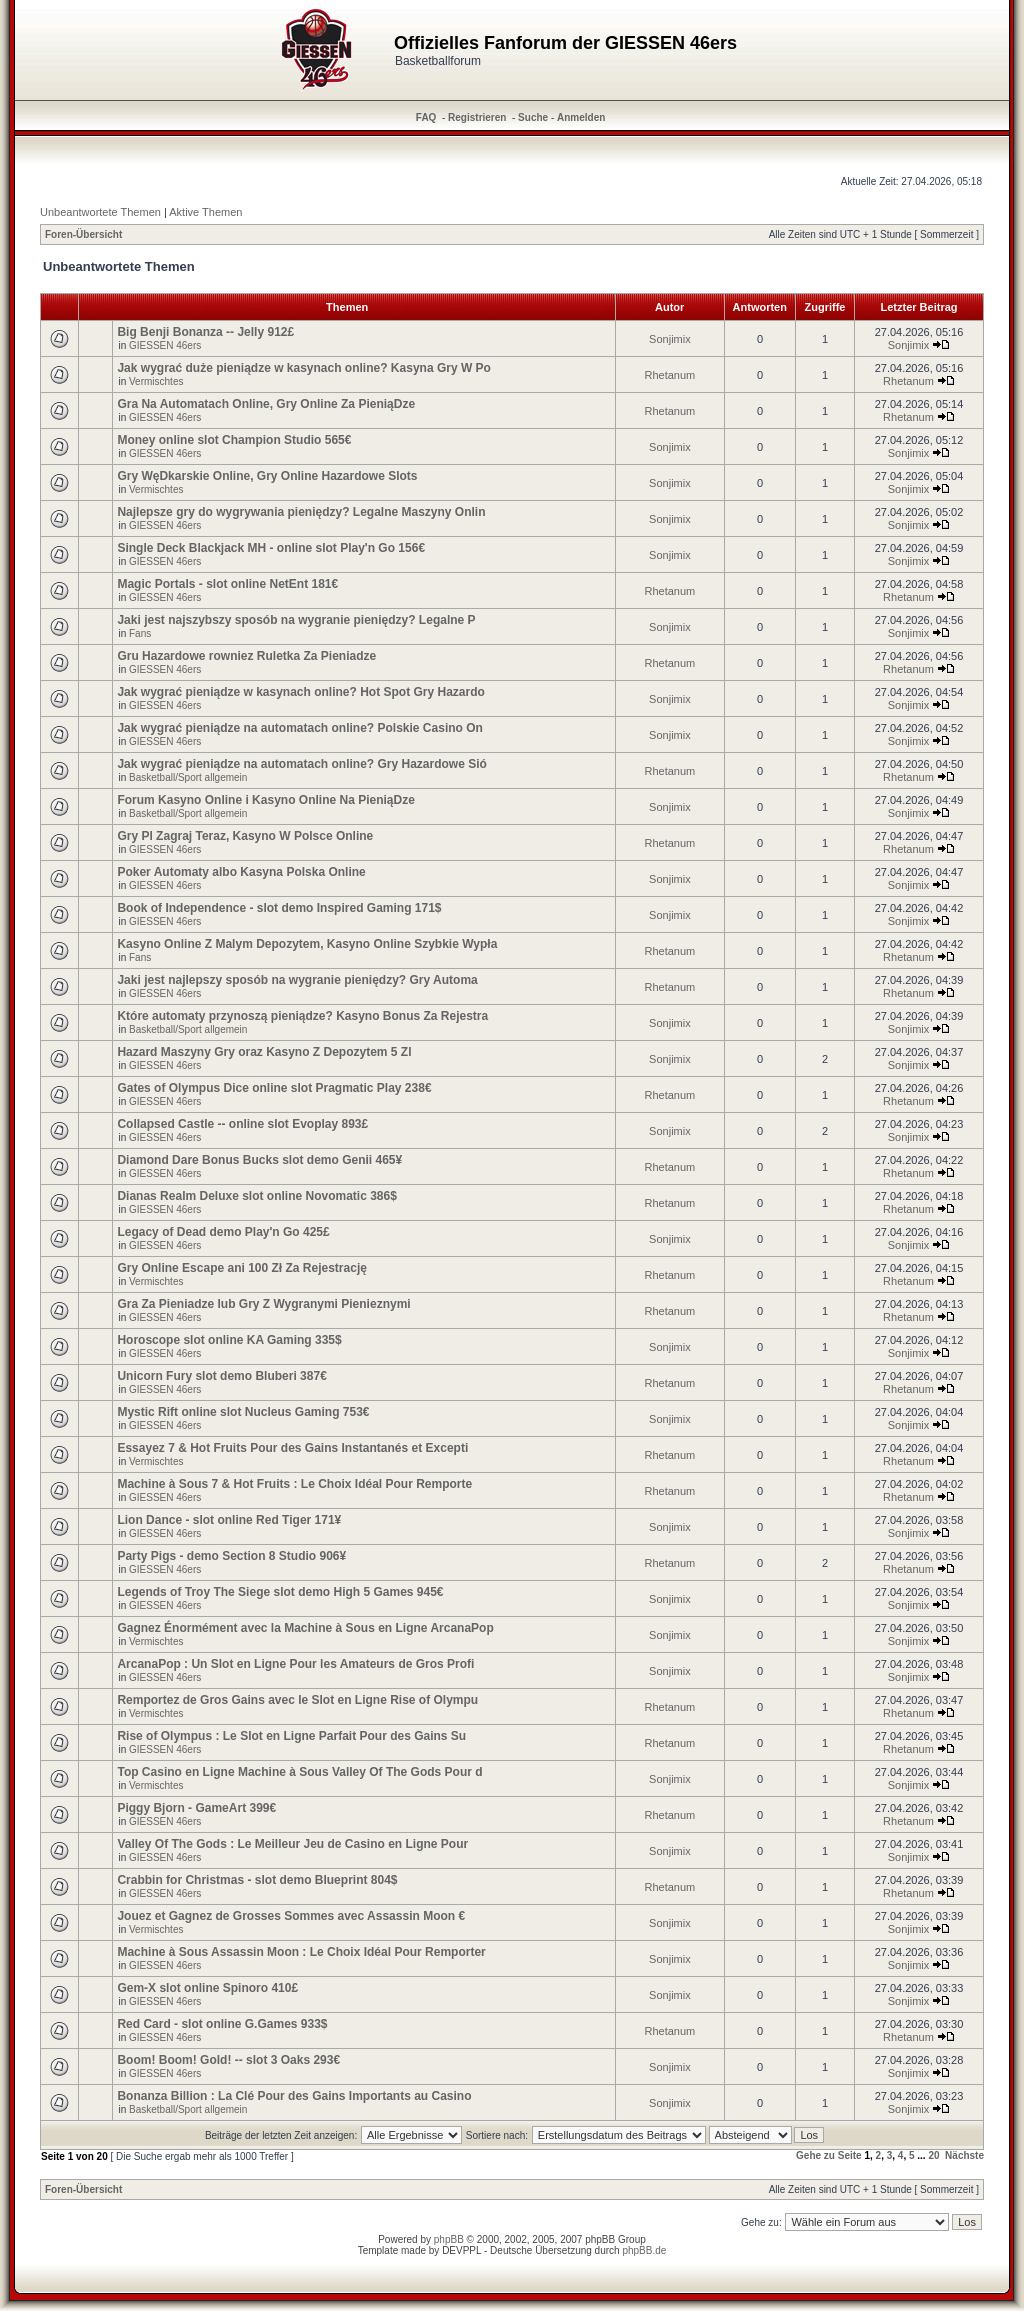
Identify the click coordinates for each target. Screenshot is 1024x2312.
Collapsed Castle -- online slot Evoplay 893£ (242, 1124)
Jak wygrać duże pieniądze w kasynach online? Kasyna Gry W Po (303, 368)
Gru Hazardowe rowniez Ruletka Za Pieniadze (246, 656)
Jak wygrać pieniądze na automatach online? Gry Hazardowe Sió (301, 764)
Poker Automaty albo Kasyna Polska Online (241, 872)
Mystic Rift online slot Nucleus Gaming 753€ (243, 1412)
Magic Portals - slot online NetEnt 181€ (227, 584)
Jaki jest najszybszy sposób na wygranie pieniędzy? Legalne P (296, 620)
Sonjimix (670, 339)
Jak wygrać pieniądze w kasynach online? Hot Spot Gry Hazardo (300, 692)
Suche (533, 117)
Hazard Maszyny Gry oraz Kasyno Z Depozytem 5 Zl (264, 1052)
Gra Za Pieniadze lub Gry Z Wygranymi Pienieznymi (263, 1304)
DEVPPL (461, 2250)
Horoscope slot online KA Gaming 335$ (229, 1340)
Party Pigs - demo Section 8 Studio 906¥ (231, 1556)
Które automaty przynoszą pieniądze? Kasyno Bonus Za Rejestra (302, 1016)
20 (933, 2155)
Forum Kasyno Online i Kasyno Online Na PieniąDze (265, 800)
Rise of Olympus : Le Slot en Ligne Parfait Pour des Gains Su (291, 1736)
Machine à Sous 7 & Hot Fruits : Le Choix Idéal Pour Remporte (294, 1484)
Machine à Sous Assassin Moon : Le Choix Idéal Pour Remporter (301, 1952)
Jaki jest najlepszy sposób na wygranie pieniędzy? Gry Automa (297, 980)
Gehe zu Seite (829, 2155)
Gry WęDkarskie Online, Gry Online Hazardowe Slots (267, 476)
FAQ (426, 117)
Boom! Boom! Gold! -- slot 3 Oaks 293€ (228, 2060)
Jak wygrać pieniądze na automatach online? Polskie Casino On (299, 728)
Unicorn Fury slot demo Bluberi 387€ (221, 1376)
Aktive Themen (205, 212)
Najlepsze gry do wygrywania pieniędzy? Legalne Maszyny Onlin (301, 512)
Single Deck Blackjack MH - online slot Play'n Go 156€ (271, 548)
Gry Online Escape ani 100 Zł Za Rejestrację (241, 1268)
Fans (140, 633)
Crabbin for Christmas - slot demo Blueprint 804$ (257, 1880)
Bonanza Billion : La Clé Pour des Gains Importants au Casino (294, 2096)
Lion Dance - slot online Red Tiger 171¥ (229, 1520)
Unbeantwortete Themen (100, 212)
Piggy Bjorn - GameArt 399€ (196, 1808)
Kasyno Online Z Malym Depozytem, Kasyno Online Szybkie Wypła (307, 944)
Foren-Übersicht (83, 234)
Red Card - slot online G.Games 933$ (222, 2024)
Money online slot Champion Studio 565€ (234, 440)
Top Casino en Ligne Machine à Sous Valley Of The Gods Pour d (299, 1772)
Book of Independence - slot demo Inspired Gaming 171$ (279, 908)
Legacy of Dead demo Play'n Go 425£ (223, 1232)
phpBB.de (644, 2250)
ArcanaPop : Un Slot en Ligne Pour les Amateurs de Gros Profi (295, 1664)
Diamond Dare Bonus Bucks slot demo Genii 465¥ (259, 1160)
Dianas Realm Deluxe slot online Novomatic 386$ (256, 1196)
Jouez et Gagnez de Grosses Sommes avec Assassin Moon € (291, 1916)
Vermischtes (156, 381)
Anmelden (581, 117)
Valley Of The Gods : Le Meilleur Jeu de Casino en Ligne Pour (292, 1844)
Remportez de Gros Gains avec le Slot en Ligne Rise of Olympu (297, 1700)
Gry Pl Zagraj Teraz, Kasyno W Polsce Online (245, 836)
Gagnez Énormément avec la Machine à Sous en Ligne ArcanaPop (305, 1628)
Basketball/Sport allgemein (188, 777)
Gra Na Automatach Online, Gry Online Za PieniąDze (266, 404)
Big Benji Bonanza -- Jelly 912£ (205, 332)
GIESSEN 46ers (165, 345)
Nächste (964, 2155)
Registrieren (477, 117)
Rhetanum (670, 375)
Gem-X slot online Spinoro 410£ (207, 1988)
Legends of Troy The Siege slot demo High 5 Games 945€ (280, 1592)
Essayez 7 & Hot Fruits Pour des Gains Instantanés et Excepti (292, 1448)
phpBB (449, 2239)
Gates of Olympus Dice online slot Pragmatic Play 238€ (274, 1088)
